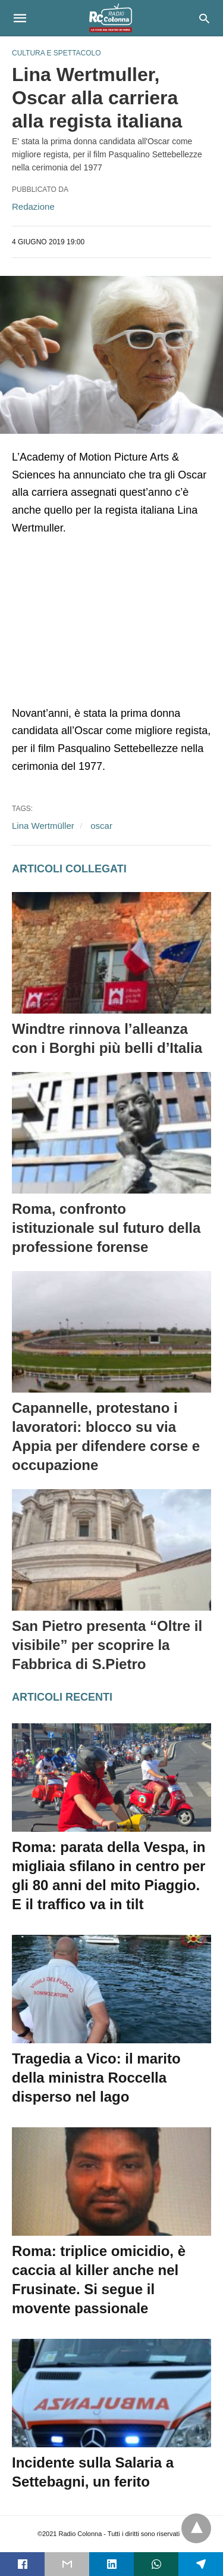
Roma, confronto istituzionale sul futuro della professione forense (106, 1228)
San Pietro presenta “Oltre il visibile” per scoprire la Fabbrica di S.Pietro (107, 1645)
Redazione (33, 206)
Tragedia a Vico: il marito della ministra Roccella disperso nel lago (96, 2077)
